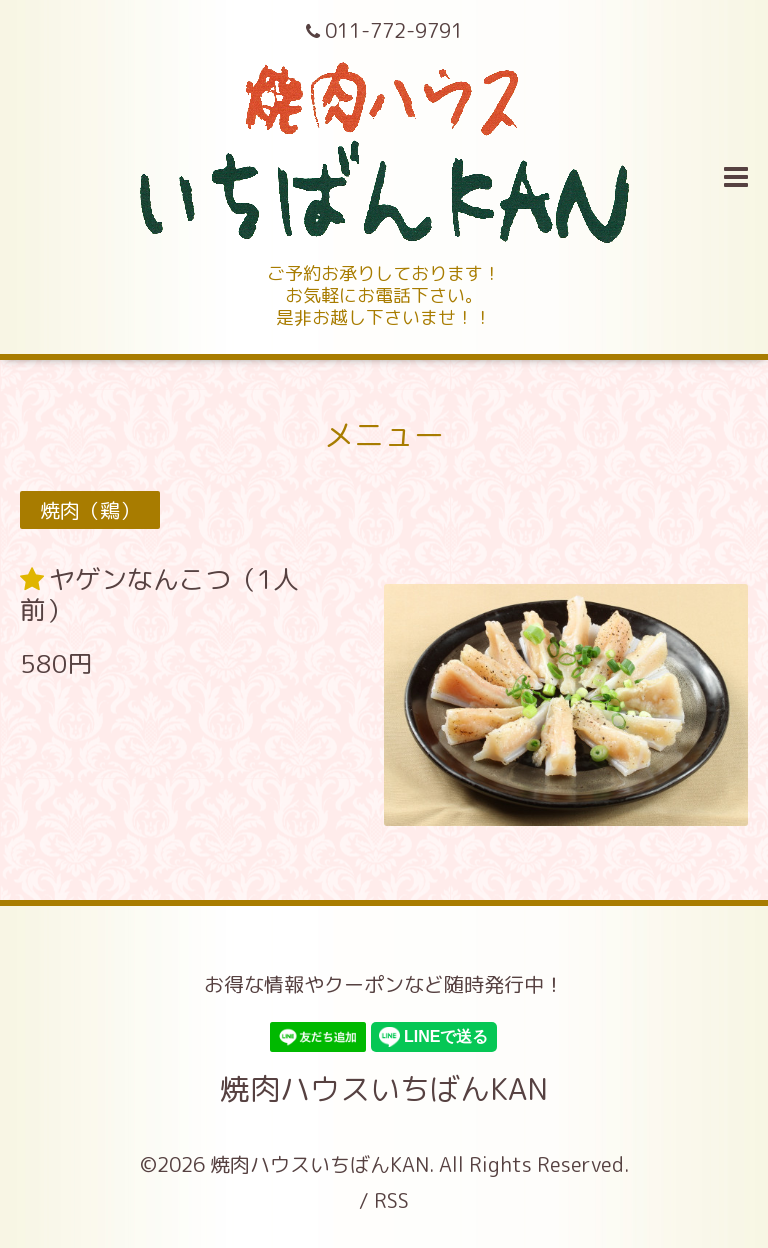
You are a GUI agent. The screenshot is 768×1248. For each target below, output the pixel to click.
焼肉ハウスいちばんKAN (384, 1089)
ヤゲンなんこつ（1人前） (159, 594)
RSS (391, 1200)
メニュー (384, 435)
